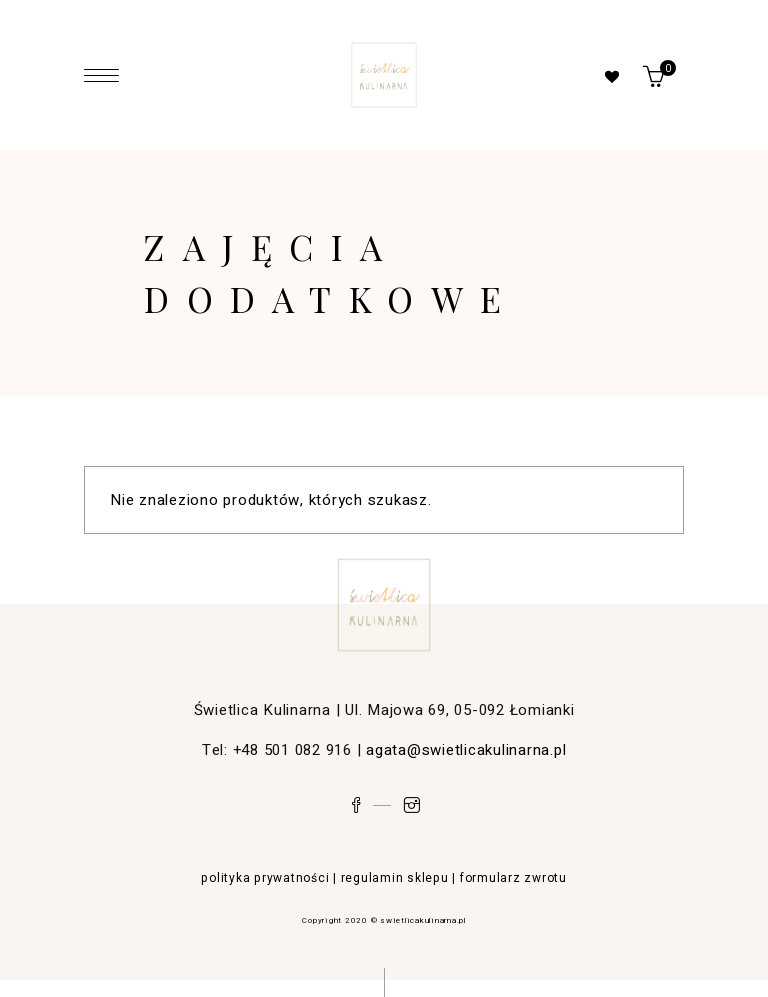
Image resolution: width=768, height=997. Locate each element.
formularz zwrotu (513, 878)
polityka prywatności (265, 878)
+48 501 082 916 (292, 750)
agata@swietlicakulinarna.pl (466, 750)
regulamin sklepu (395, 878)
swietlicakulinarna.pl (423, 920)
